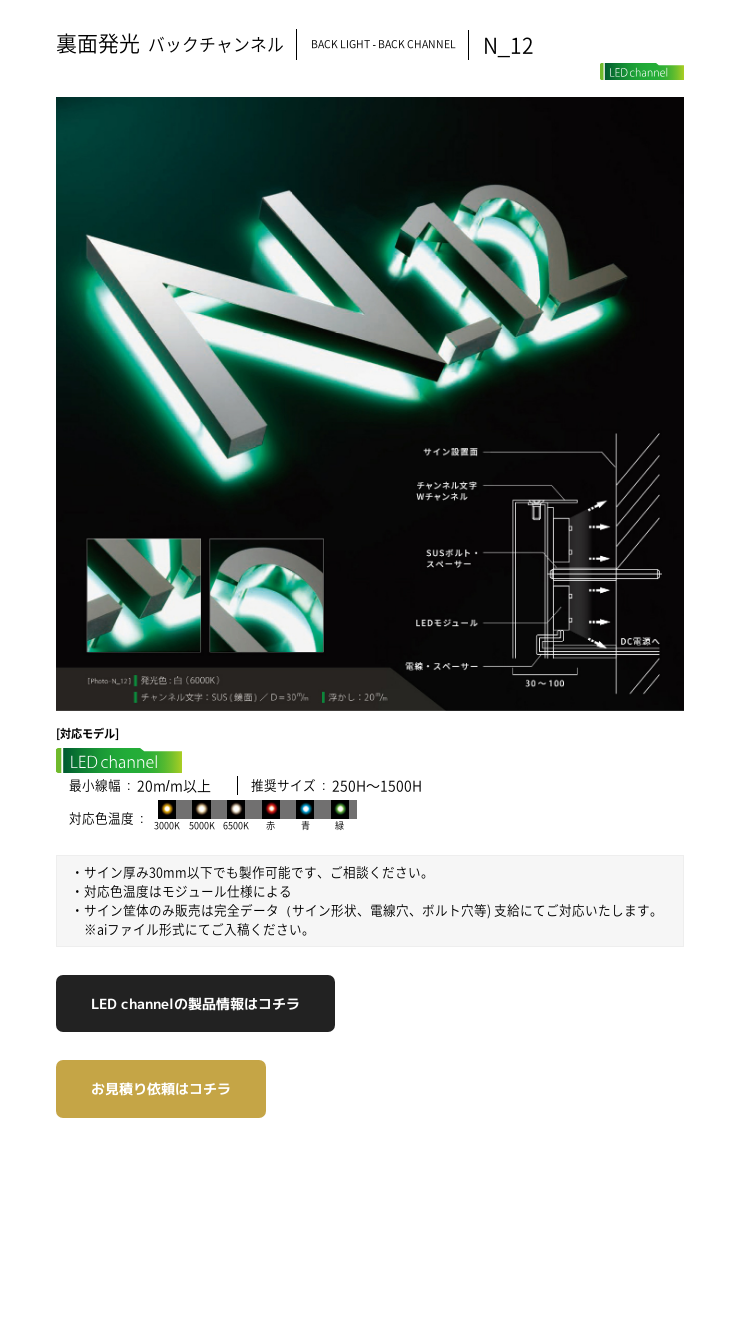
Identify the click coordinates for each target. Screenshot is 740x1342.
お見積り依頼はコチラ (161, 1088)
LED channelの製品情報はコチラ (195, 1003)
